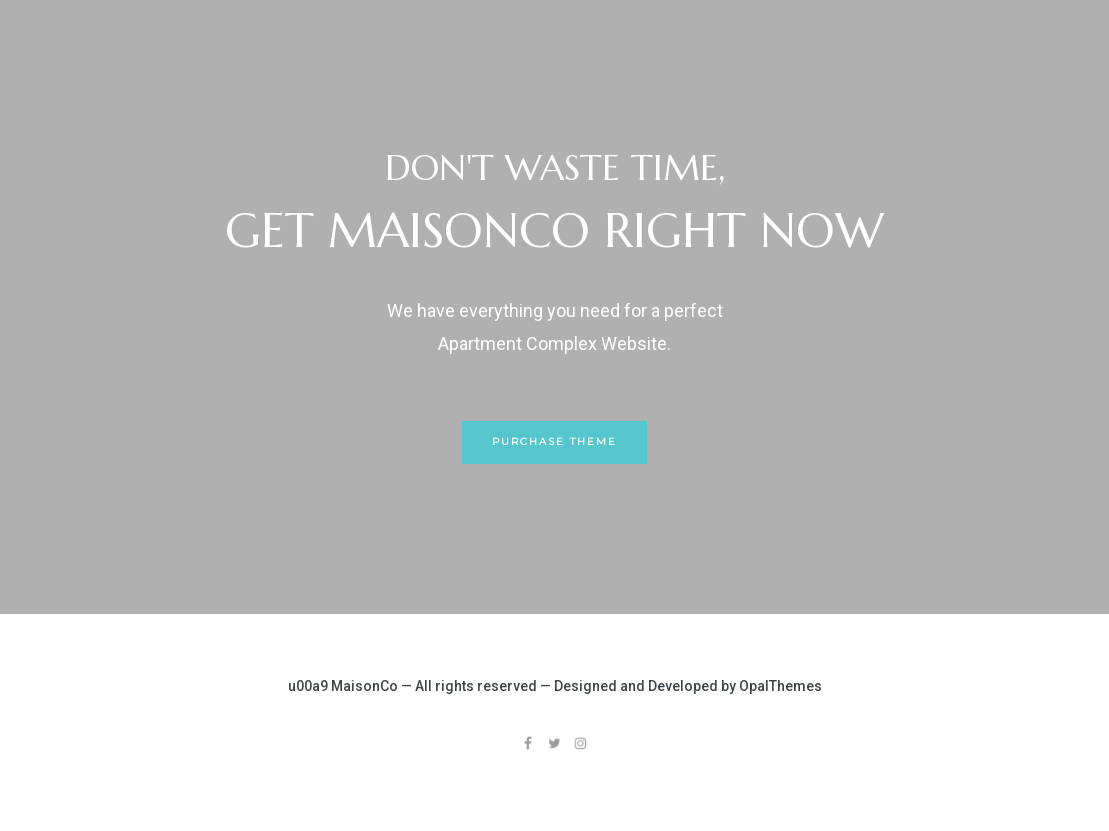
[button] (554, 443)
